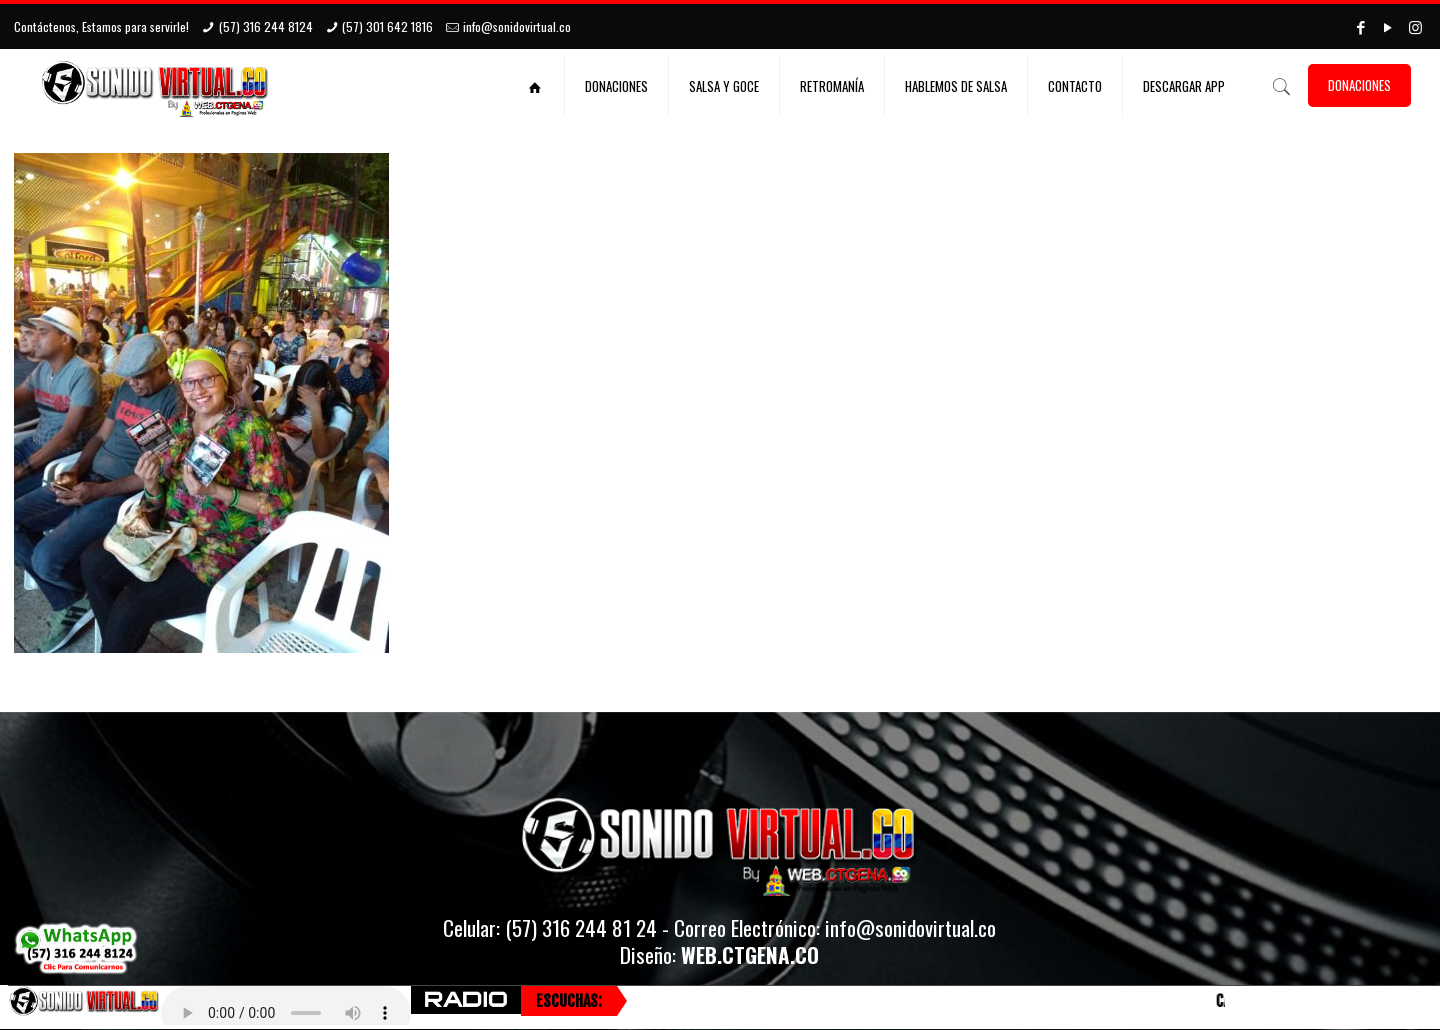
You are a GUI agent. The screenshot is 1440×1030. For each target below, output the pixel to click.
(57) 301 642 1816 (387, 26)
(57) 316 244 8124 (266, 26)
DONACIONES (1359, 85)
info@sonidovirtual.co (517, 26)
